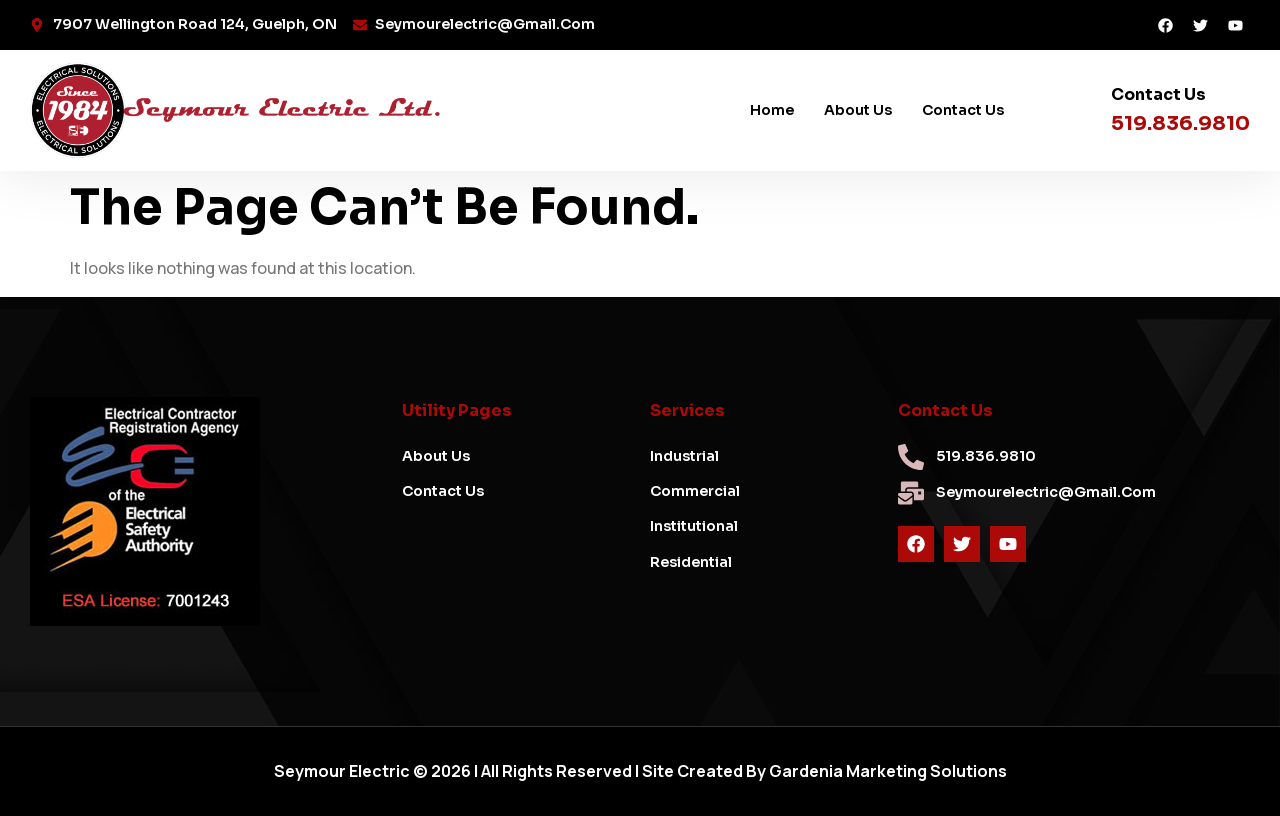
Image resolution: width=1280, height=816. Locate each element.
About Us (858, 110)
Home (772, 110)
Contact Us (963, 110)
